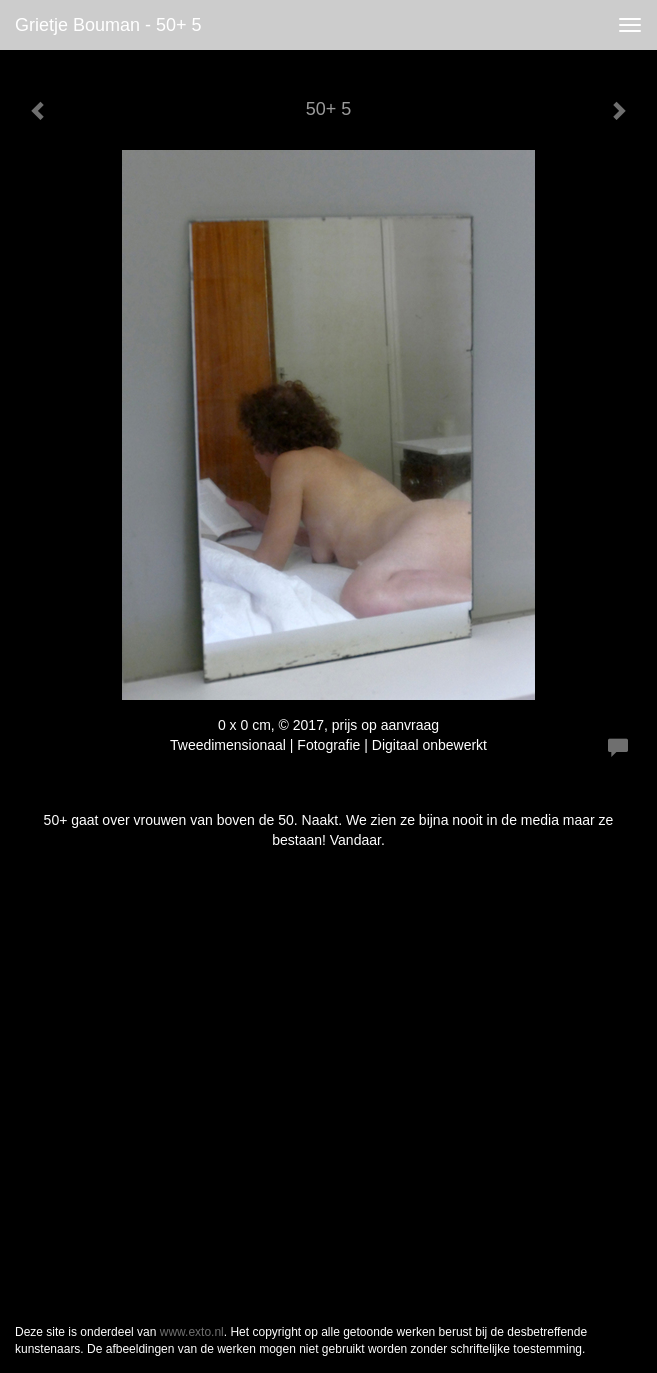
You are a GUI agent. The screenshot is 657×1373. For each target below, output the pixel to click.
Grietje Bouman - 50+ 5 (108, 25)
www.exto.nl (192, 1332)
